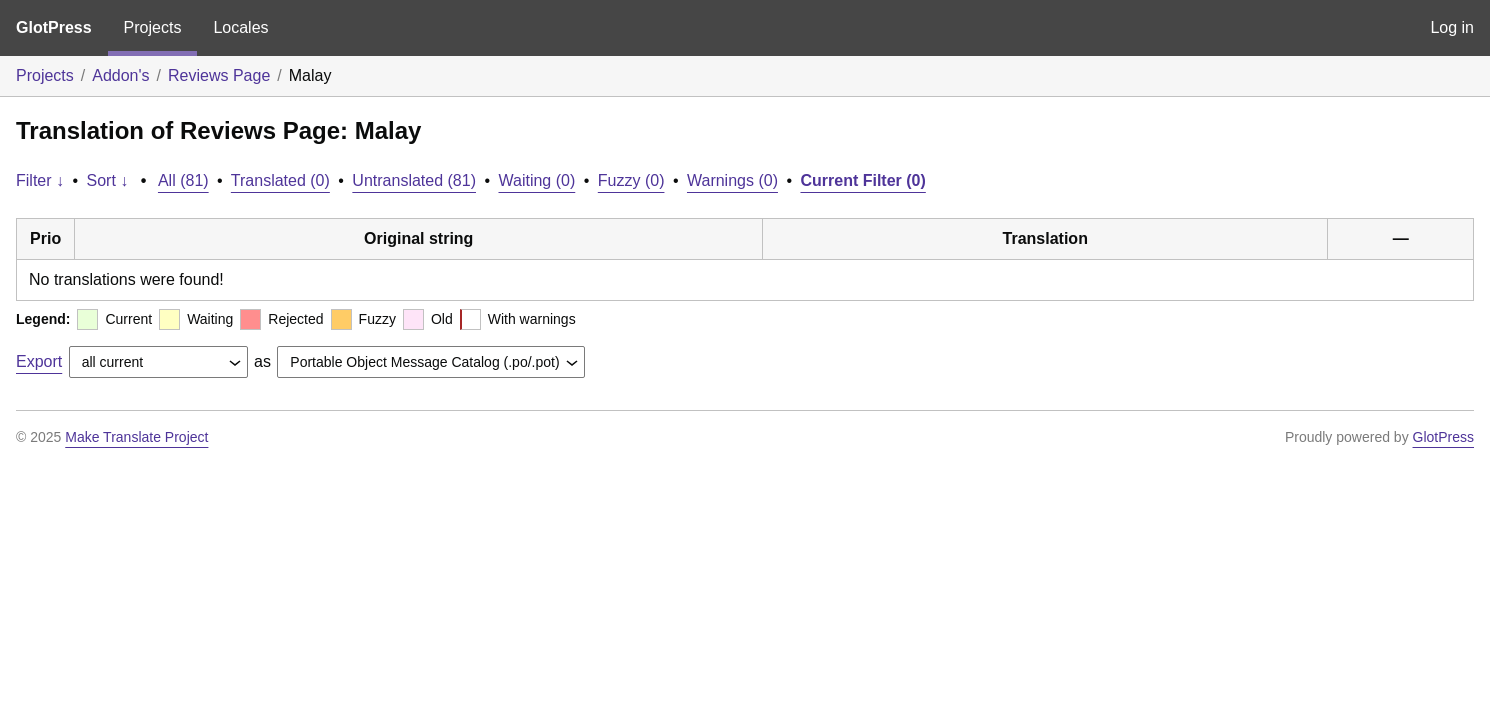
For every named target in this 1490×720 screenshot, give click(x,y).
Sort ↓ (108, 180)
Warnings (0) (732, 180)
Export (39, 361)
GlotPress (54, 27)
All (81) (183, 180)
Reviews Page (219, 75)
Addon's (120, 75)
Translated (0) (280, 180)
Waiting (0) (537, 180)
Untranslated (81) (414, 180)
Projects (153, 27)
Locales (240, 27)
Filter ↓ (40, 180)
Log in (1452, 27)
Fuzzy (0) (631, 180)
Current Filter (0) (862, 180)
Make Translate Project (136, 437)
